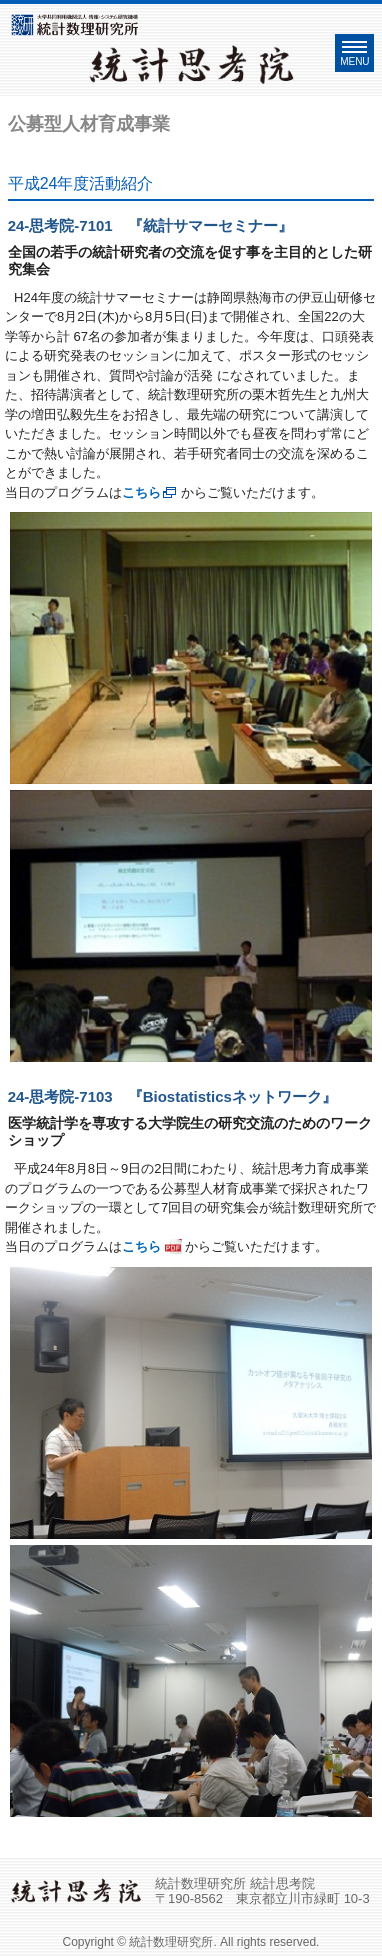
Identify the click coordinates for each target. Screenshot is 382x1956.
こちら (141, 492)
